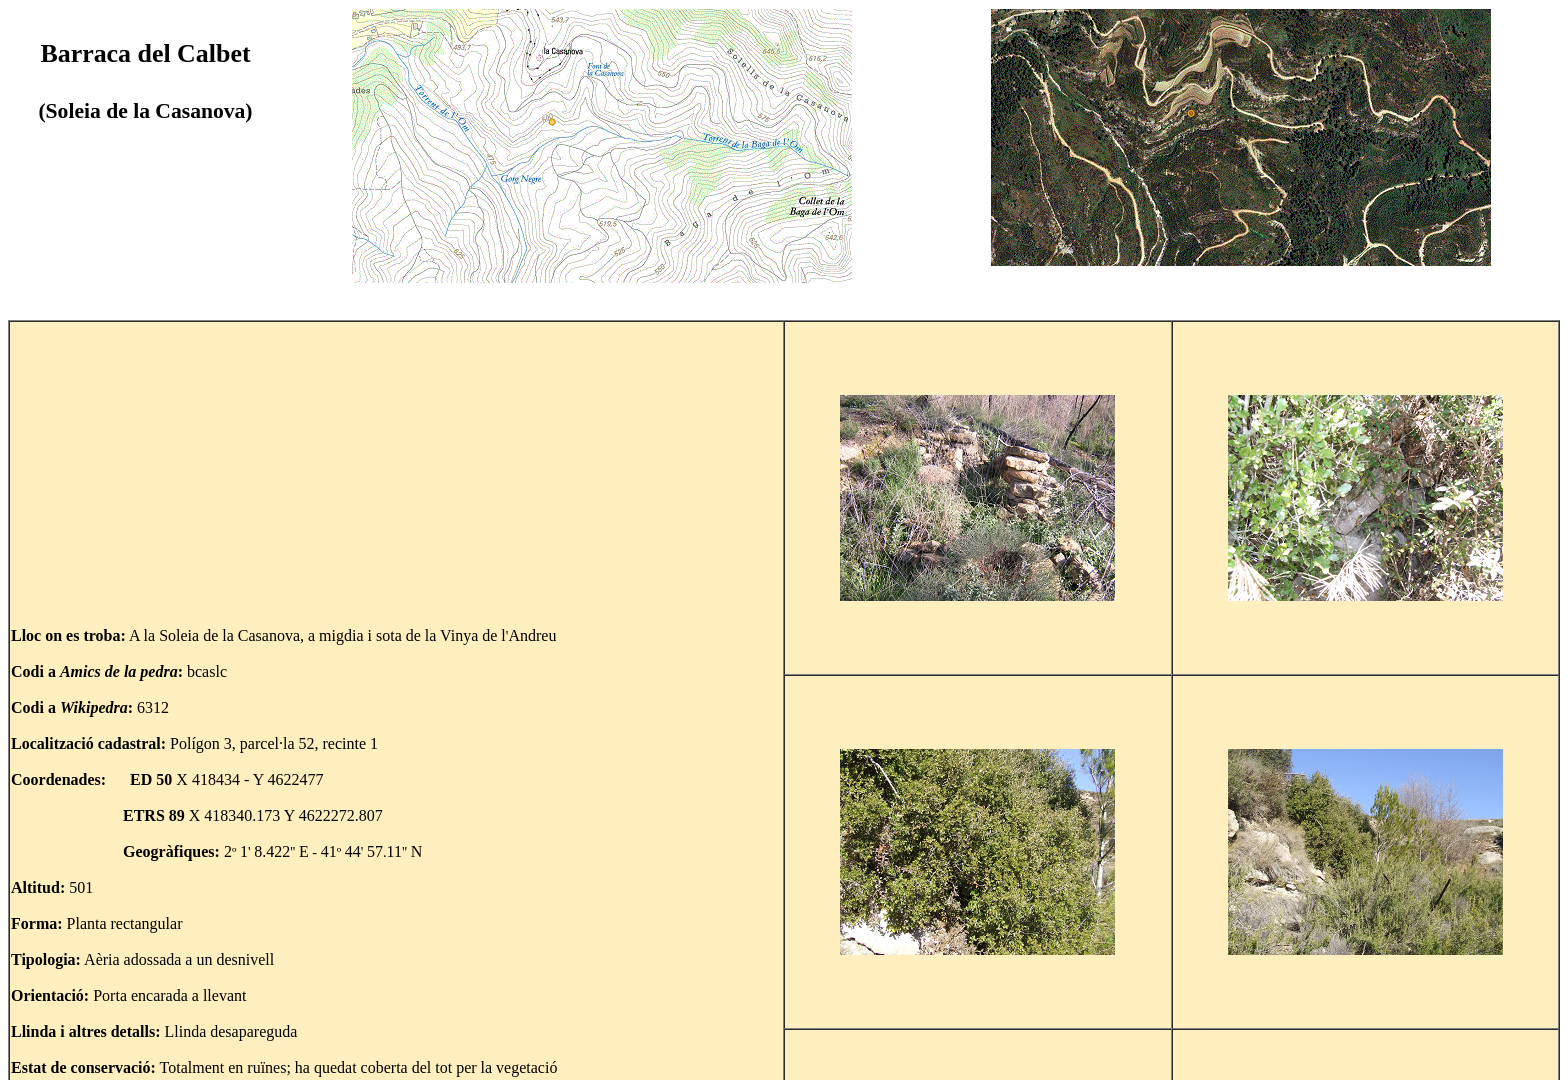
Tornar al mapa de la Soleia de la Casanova (173, 1052)
